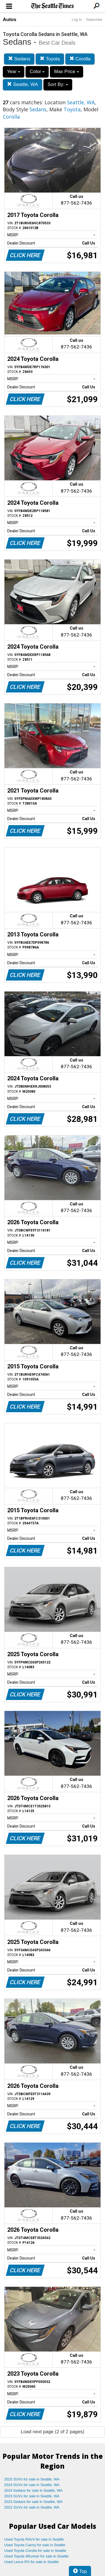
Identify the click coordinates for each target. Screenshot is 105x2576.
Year (13, 71)
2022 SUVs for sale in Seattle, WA (32, 2507)
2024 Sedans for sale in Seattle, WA (33, 2490)
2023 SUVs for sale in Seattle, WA (32, 2496)
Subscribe (94, 19)
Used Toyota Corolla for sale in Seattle (35, 2550)
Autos (9, 19)
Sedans (19, 59)
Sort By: (58, 84)
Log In (77, 19)
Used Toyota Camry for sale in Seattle (34, 2545)
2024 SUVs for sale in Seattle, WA (32, 2485)
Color (37, 71)
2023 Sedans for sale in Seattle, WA (33, 2502)
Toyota (50, 59)
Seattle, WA (22, 84)
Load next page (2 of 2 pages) (52, 2431)
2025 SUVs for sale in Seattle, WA (32, 2479)
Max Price (66, 71)
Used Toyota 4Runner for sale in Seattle (36, 2556)
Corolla (80, 59)
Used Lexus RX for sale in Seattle (31, 2562)
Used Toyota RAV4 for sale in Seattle (34, 2539)
